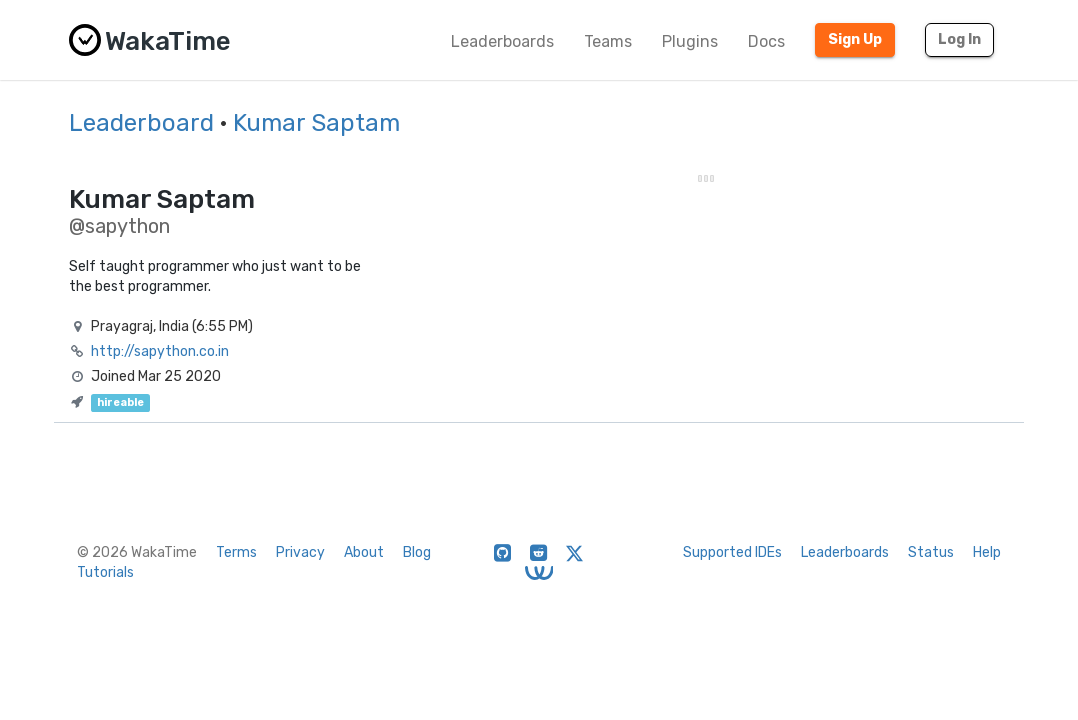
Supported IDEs (732, 552)
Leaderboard (141, 123)
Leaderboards (502, 41)
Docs (766, 41)
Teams (608, 41)
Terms (236, 552)
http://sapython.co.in (160, 351)
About (364, 552)
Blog (417, 552)
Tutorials (105, 572)
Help (987, 552)
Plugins (690, 41)
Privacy (300, 552)
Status (931, 552)
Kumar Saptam (316, 123)
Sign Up (855, 39)
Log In (959, 39)
